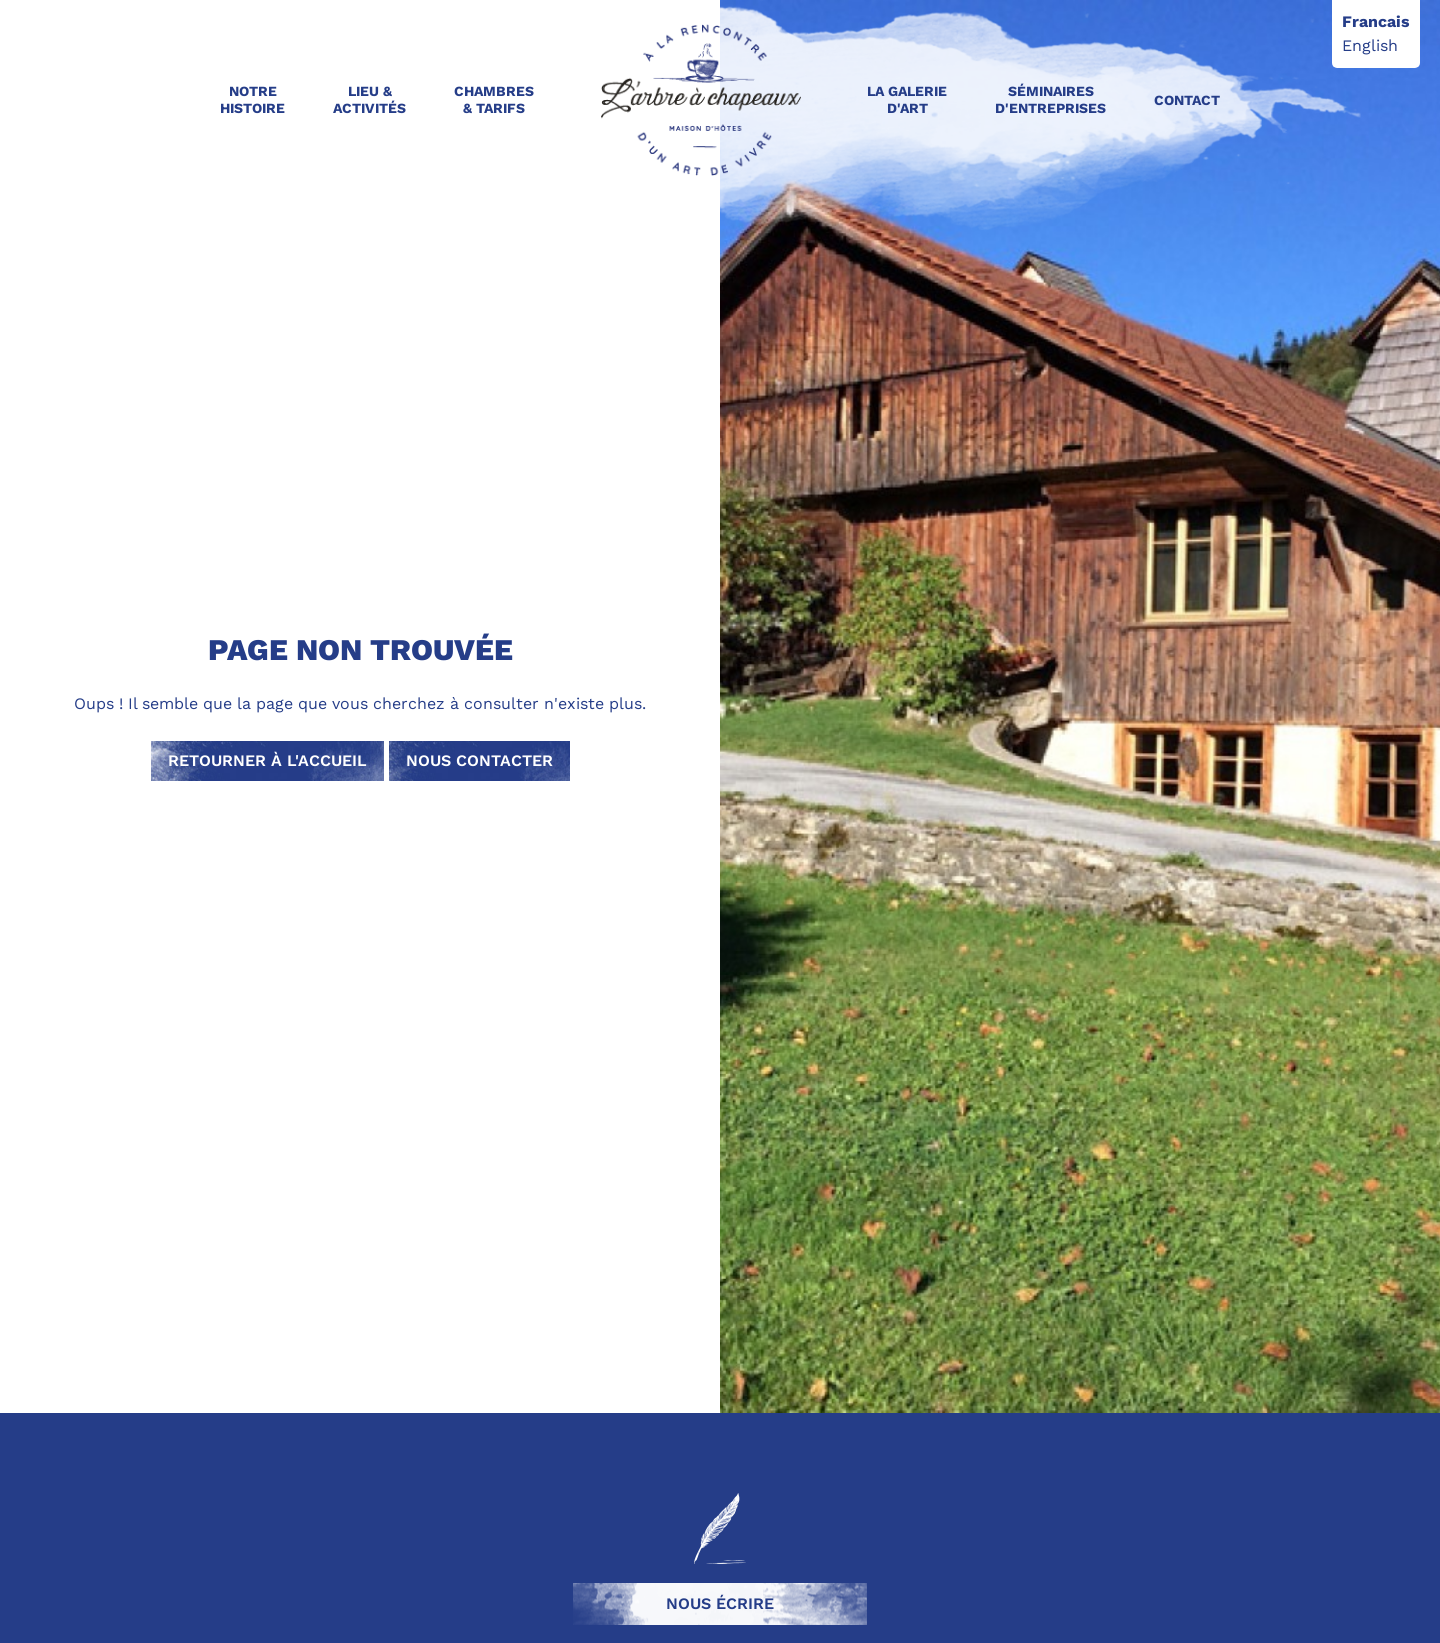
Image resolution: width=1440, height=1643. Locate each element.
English (1370, 45)
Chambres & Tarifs (494, 99)
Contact (1187, 100)
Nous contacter (479, 760)
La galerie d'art (907, 99)
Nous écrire (720, 1603)
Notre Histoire (252, 99)
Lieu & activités (369, 99)
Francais (1376, 21)
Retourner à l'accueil (267, 760)
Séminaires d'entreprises (1050, 99)
